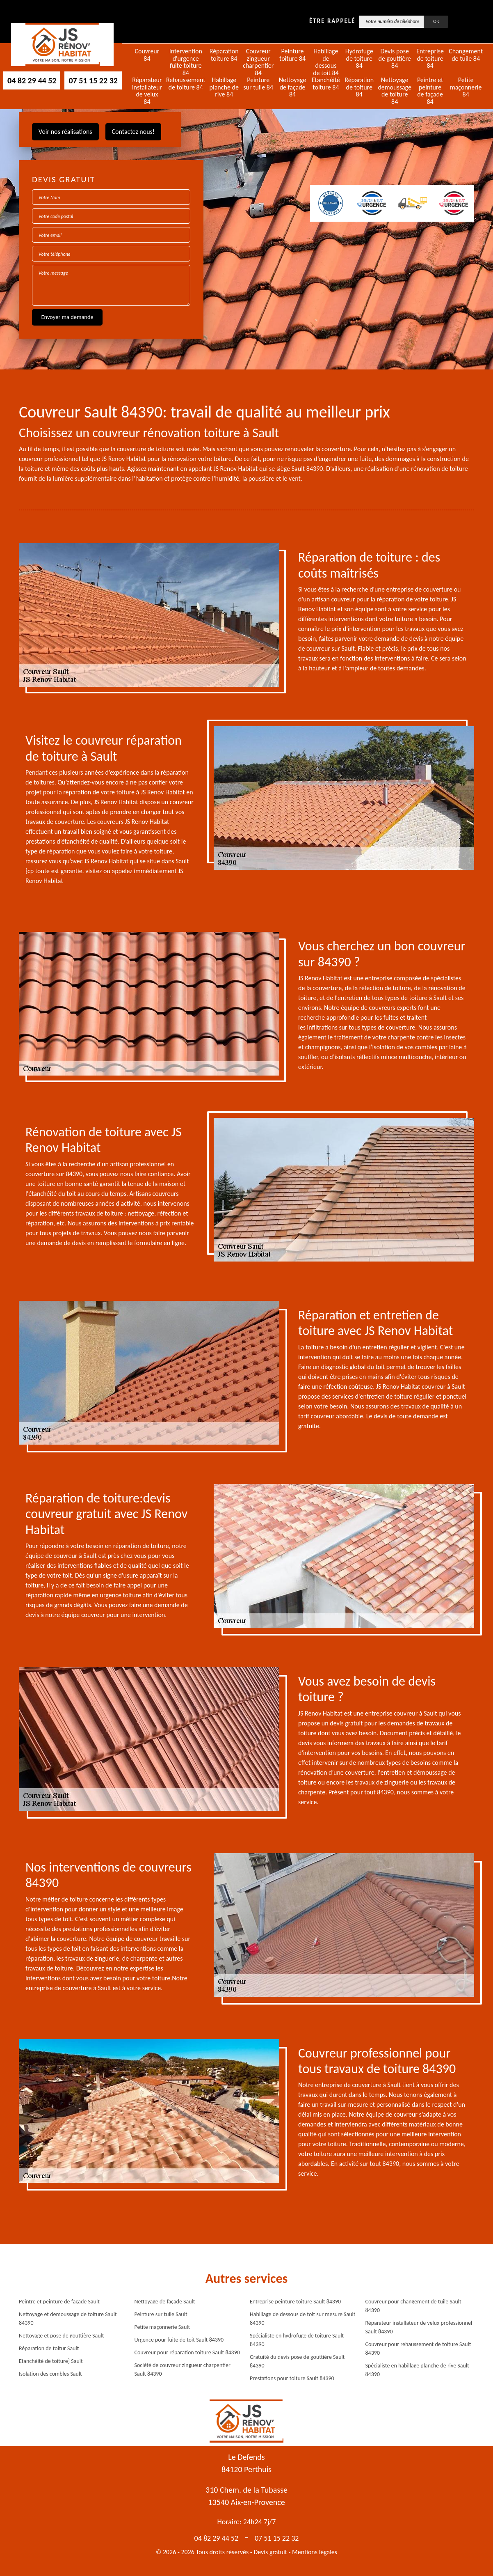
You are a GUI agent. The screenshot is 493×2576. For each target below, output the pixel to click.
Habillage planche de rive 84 (224, 87)
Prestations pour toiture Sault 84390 (292, 2378)
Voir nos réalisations (65, 131)
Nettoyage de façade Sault (165, 2301)
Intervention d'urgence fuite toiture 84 (185, 62)
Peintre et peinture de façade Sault (59, 2301)
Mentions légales (314, 2552)
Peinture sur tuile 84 (258, 83)
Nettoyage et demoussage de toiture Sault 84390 (68, 2318)
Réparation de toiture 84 (359, 87)
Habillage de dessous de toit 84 (326, 62)
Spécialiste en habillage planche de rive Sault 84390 (417, 2370)
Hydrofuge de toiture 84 (359, 58)
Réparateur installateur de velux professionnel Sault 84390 (418, 2327)
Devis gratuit (270, 2552)
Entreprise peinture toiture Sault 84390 (295, 2301)
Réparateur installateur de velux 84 (147, 90)
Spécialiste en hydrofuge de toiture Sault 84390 (297, 2340)
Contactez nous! (133, 131)
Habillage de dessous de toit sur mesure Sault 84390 (302, 2318)
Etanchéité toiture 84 (326, 83)
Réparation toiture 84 (224, 55)
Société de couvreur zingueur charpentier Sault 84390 (183, 2369)
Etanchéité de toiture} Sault (51, 2361)
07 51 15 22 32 (92, 80)
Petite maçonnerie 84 (466, 87)
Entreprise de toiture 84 (430, 58)
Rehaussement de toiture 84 (185, 83)
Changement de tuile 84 (466, 55)
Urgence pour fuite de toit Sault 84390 (179, 2339)
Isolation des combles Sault (50, 2373)
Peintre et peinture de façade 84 (430, 90)
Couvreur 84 (147, 55)
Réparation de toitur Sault (49, 2348)
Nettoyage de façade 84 (292, 87)
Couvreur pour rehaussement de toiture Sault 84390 (418, 2348)
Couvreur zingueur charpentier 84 (258, 62)
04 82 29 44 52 (31, 80)
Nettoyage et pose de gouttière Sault (61, 2335)
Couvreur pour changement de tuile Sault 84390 (413, 2306)
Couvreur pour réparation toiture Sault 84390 (187, 2352)
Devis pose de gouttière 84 (395, 58)
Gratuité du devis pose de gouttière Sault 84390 (297, 2361)
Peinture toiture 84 (292, 55)
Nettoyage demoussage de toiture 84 (394, 90)
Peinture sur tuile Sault (161, 2314)
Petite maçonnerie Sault (162, 2327)
